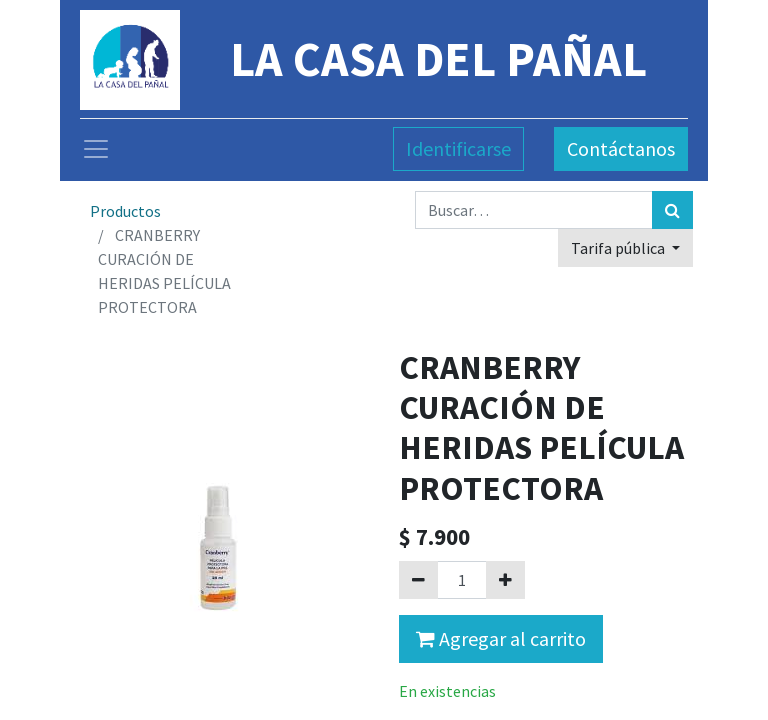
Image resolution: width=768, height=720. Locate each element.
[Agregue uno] (505, 580)
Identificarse (458, 148)
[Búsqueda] (672, 210)
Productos (125, 211)
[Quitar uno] (418, 580)
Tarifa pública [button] (619, 248)
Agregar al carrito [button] (501, 638)
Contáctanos (621, 148)
